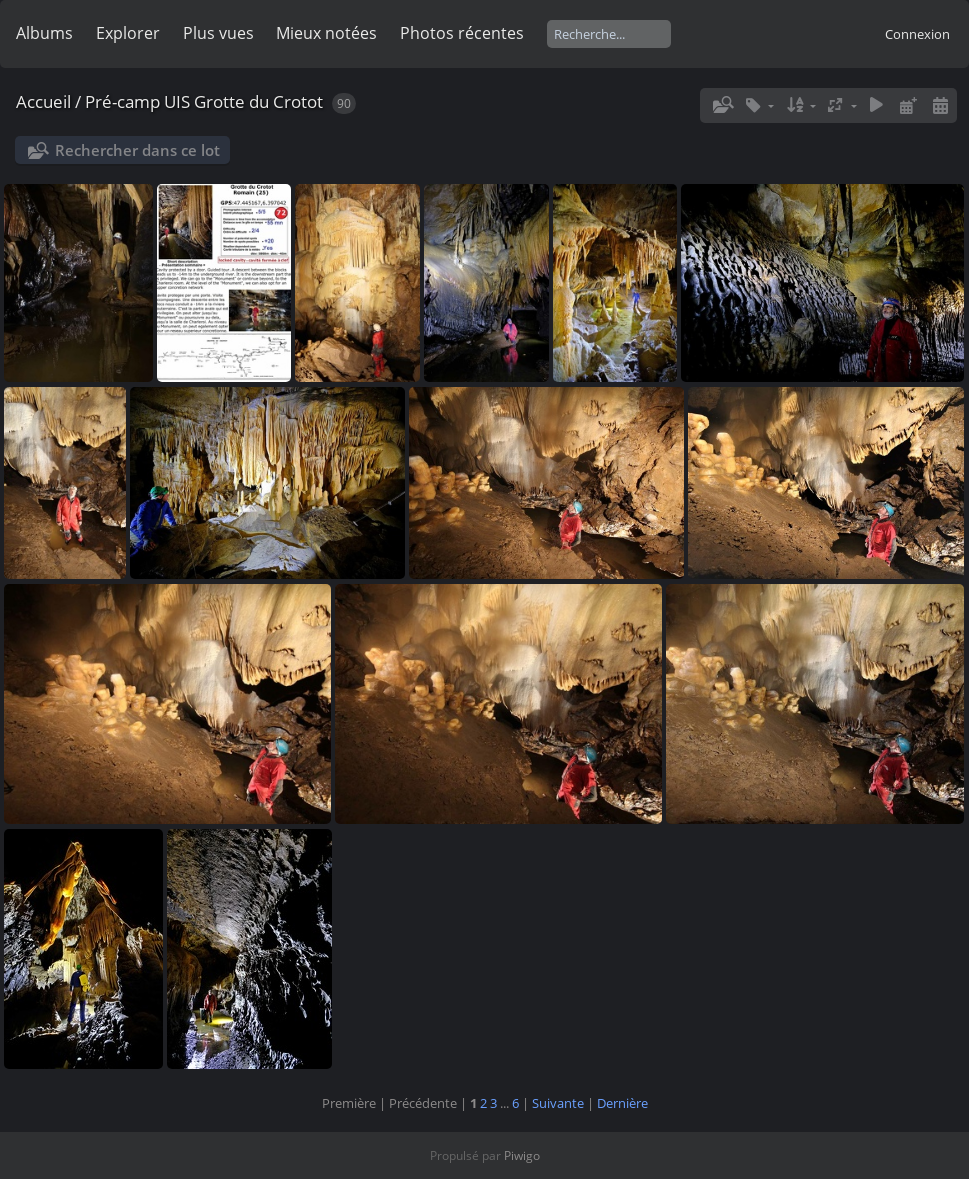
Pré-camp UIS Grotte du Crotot (204, 101)
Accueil (43, 101)
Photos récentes (462, 33)
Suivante (558, 1103)
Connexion (917, 34)
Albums (44, 33)
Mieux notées (326, 33)
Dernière (622, 1103)
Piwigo (522, 1155)
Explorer (128, 33)
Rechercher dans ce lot (137, 150)
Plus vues (218, 33)
